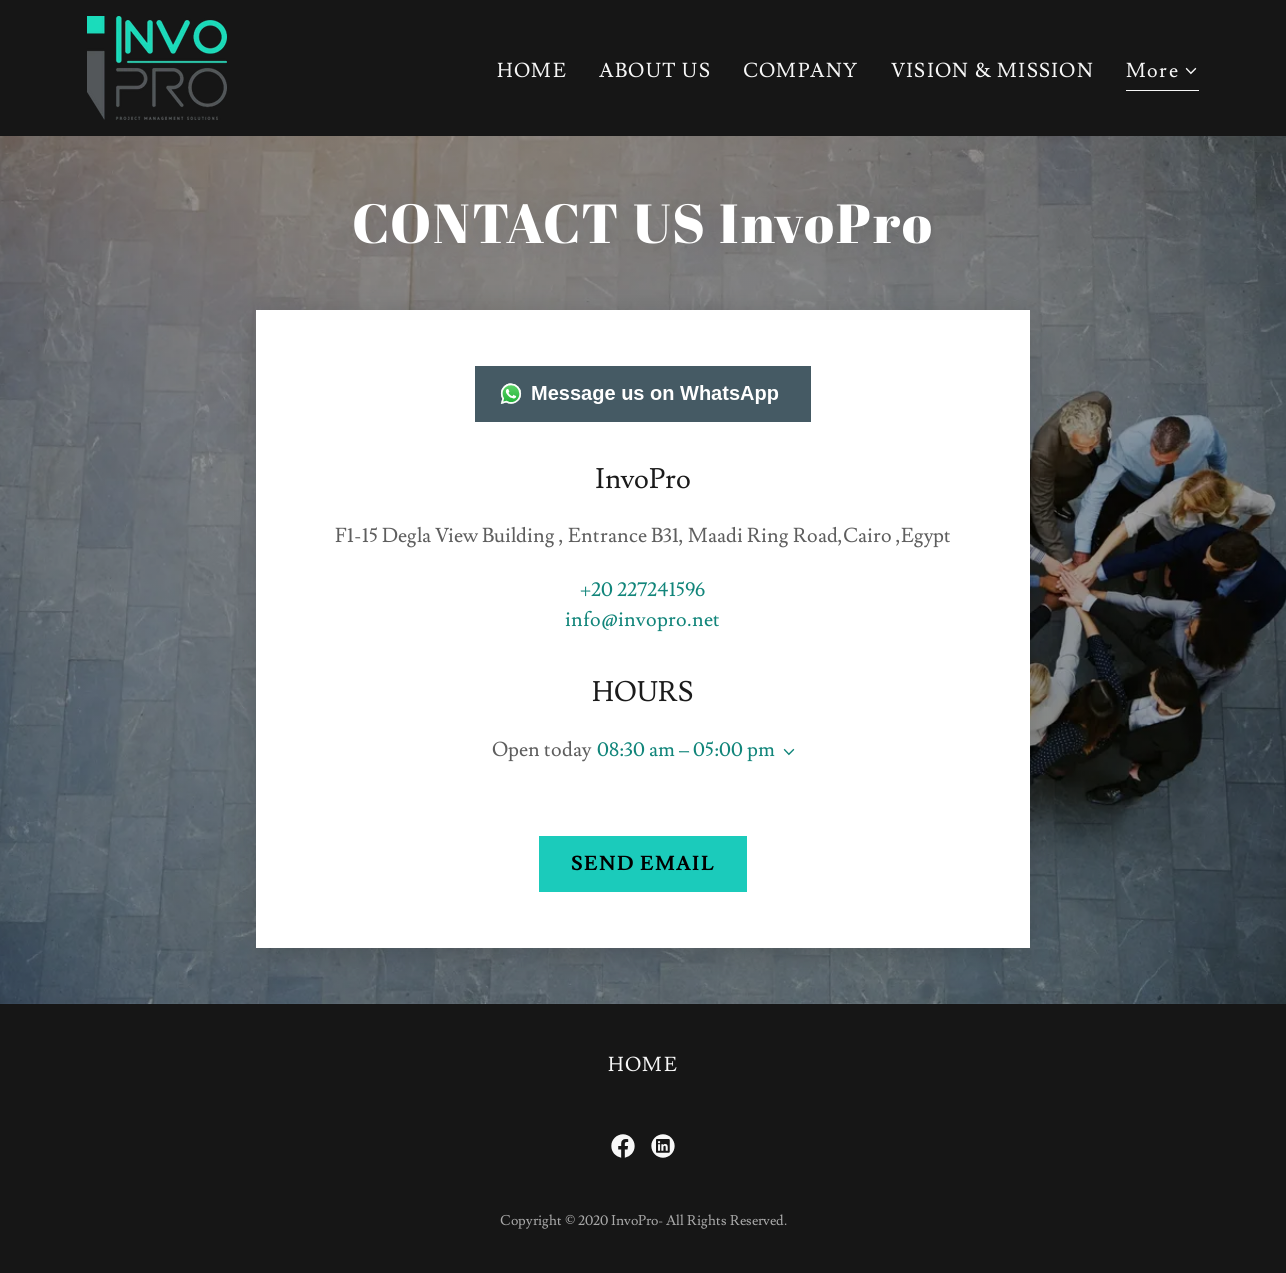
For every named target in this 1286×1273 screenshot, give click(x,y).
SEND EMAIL (643, 864)
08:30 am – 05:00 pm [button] (686, 750)
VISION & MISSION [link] (992, 71)
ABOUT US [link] (655, 71)
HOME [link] (532, 71)
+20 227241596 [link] (642, 590)
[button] (1162, 73)
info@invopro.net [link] (642, 620)
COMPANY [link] (801, 71)
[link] (157, 63)
